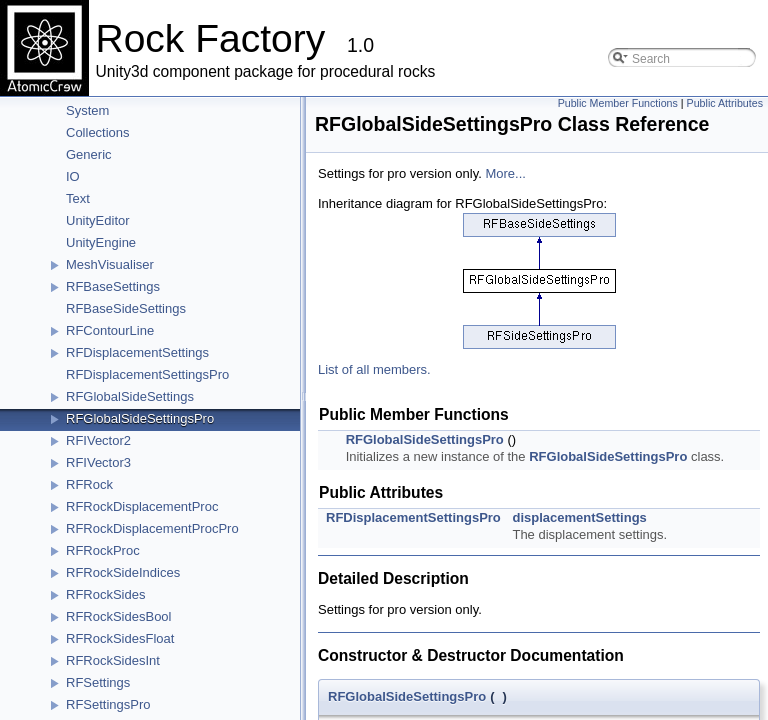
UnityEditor (98, 220)
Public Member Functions (618, 103)
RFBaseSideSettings (126, 308)
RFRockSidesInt (113, 660)
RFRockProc (103, 550)
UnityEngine (101, 242)
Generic (89, 154)
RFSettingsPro (108, 704)
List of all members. (374, 369)
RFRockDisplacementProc (142, 506)
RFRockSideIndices (123, 572)
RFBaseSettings (113, 286)
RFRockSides (105, 594)
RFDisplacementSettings (137, 352)
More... (505, 173)
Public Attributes (725, 103)
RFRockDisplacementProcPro (152, 528)
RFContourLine (110, 330)
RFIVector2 (98, 440)
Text (78, 198)
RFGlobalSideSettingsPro (140, 418)
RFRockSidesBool (119, 616)
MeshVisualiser (110, 264)
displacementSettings (579, 517)
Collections (98, 132)
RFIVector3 (98, 462)
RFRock (89, 484)
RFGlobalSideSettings (130, 396)
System (87, 110)
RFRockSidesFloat (120, 638)
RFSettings (98, 682)
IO (73, 176)
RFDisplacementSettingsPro (147, 374)
